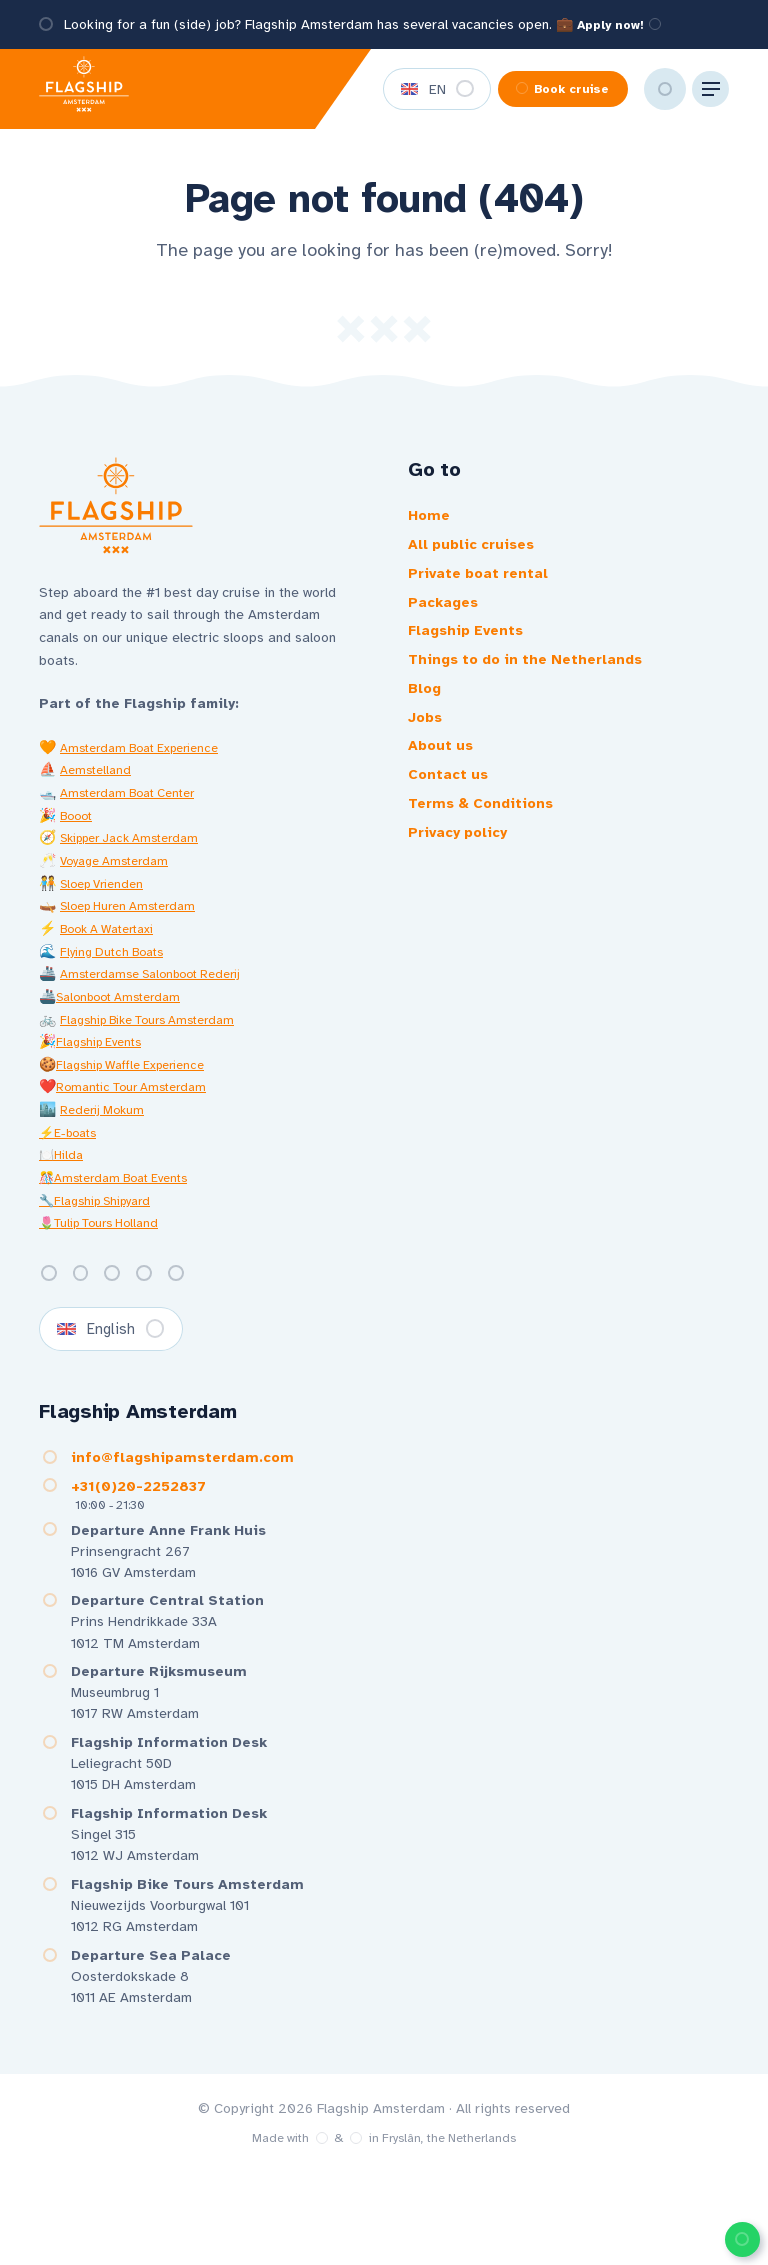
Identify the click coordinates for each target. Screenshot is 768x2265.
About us (443, 773)
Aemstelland (98, 783)
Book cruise (539, 89)
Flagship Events (104, 1055)
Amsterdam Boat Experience (149, 760)
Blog (426, 709)
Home (430, 517)
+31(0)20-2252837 (131, 1511)
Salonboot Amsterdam (126, 1009)
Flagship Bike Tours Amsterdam (160, 1032)
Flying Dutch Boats (117, 964)
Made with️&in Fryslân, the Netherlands (384, 2228)
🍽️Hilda (63, 1168)
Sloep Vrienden (107, 896)
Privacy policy (463, 869)
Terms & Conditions (486, 837)
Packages (447, 613)
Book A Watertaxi (115, 941)
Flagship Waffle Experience (141, 1077)
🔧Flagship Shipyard (103, 1213)
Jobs (427, 741)
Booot (79, 828)
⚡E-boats (72, 1145)
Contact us (451, 805)
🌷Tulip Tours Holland (108, 1236)
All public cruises (478, 549)
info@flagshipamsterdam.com (176, 1479)
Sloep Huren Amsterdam (136, 919)
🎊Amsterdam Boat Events (123, 1190)
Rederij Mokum (107, 1123)
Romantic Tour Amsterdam (140, 1100)
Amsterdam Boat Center (136, 806)
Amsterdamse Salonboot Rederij (162, 987)
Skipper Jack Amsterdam (139, 851)
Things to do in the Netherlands (535, 677)
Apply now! (625, 24)
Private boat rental (485, 581)
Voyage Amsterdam (120, 874)
